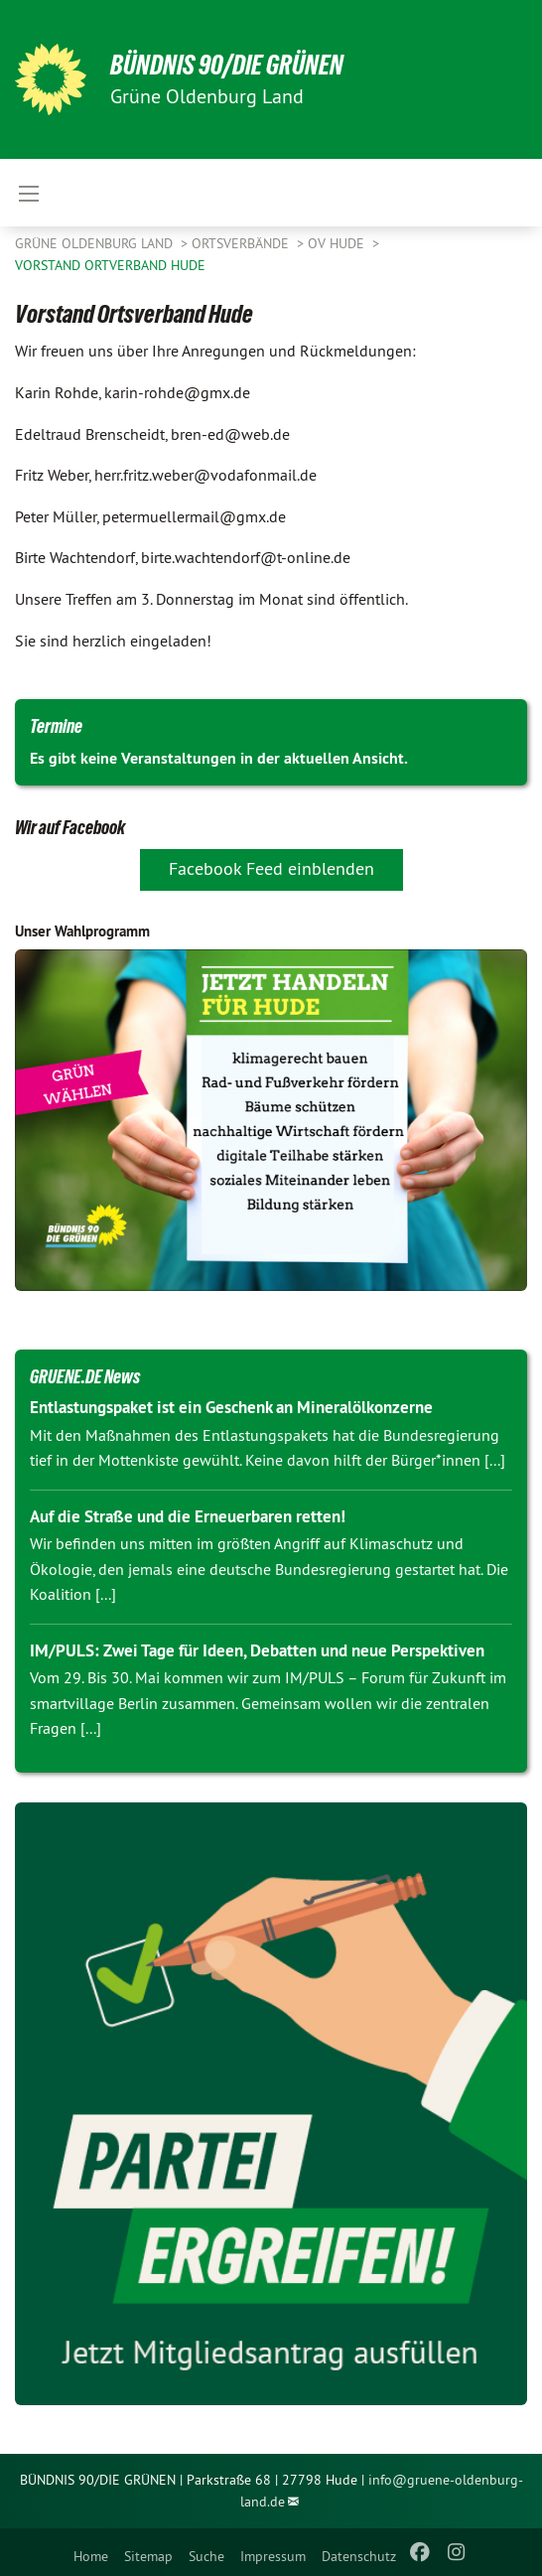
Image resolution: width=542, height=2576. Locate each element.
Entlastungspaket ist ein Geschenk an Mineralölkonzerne (231, 1407)
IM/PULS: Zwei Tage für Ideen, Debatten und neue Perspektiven (257, 1650)
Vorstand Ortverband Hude (110, 265)
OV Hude (338, 243)
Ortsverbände (242, 243)
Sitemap (148, 2556)
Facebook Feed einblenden (271, 868)
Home (90, 2556)
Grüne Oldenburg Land (96, 243)
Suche (206, 2556)
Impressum (273, 2556)
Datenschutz (359, 2556)
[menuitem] (90, 2552)
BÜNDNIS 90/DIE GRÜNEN (226, 65)
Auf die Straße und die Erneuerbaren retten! (187, 1516)
